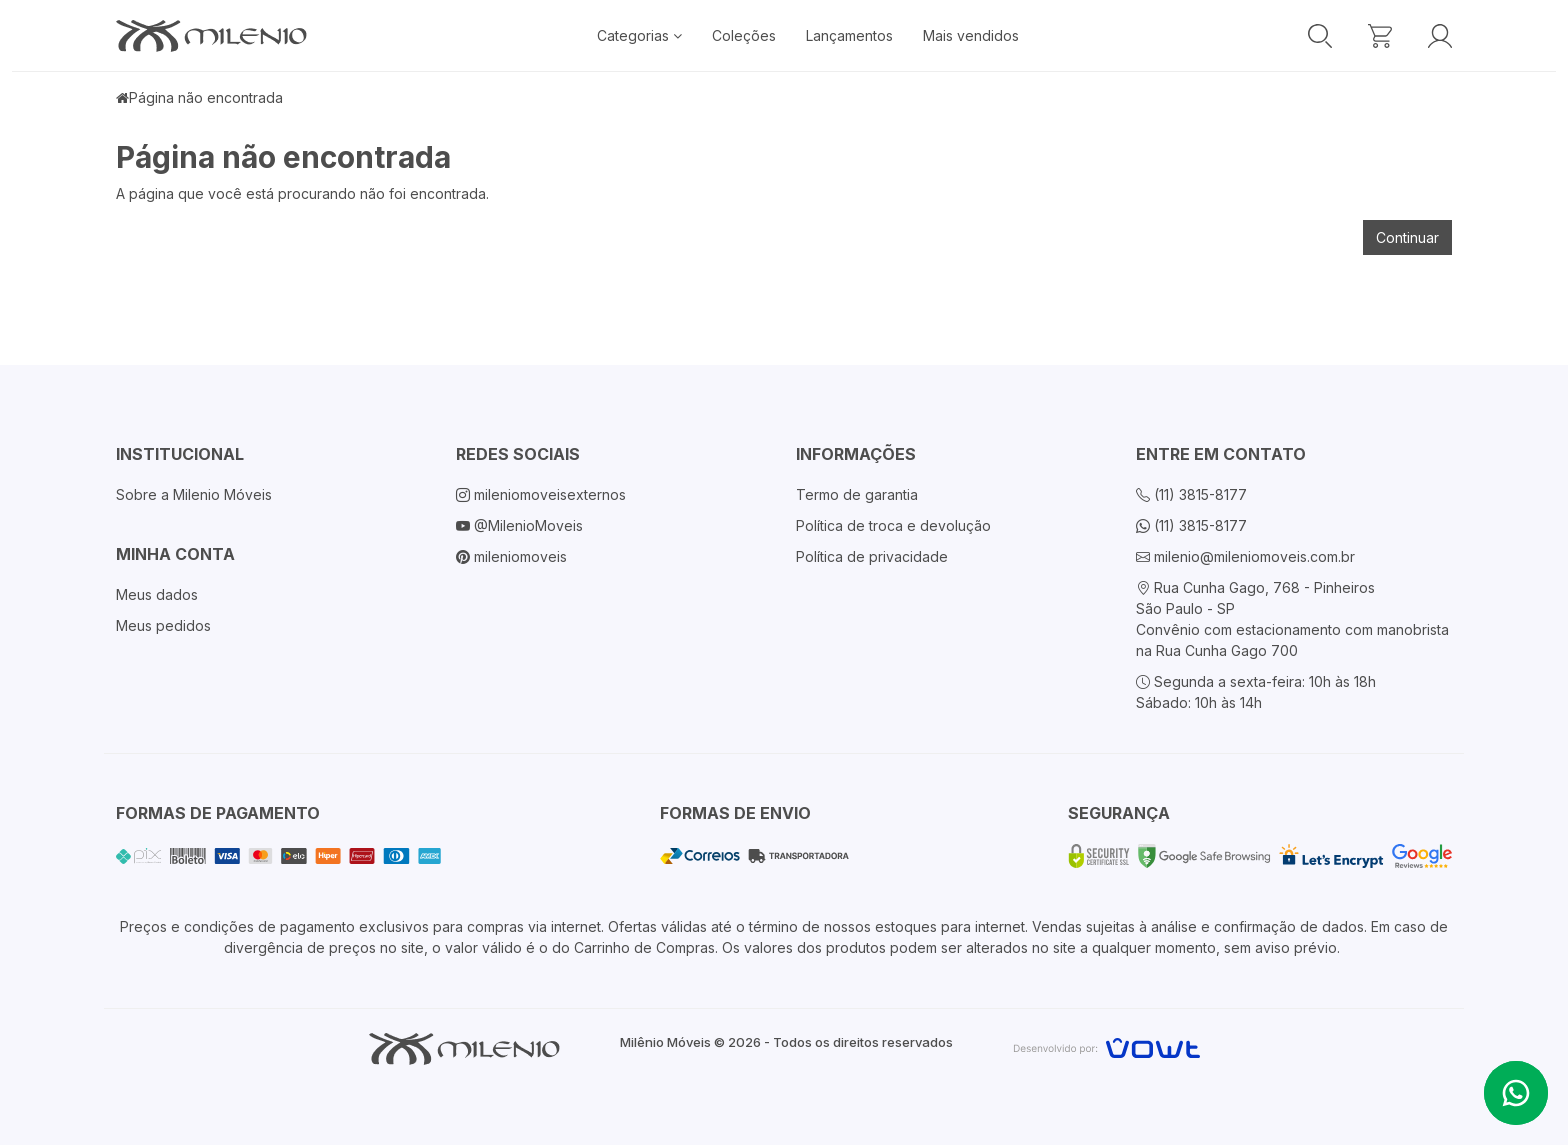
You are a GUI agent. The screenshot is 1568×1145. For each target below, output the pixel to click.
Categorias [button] (639, 35)
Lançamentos (849, 35)
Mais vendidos (971, 35)
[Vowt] (1106, 1045)
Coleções (744, 35)
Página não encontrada (206, 97)
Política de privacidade (872, 556)
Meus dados (157, 594)
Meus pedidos (163, 625)
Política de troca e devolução (893, 525)
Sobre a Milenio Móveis (194, 494)
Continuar (1407, 237)
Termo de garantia (857, 494)
